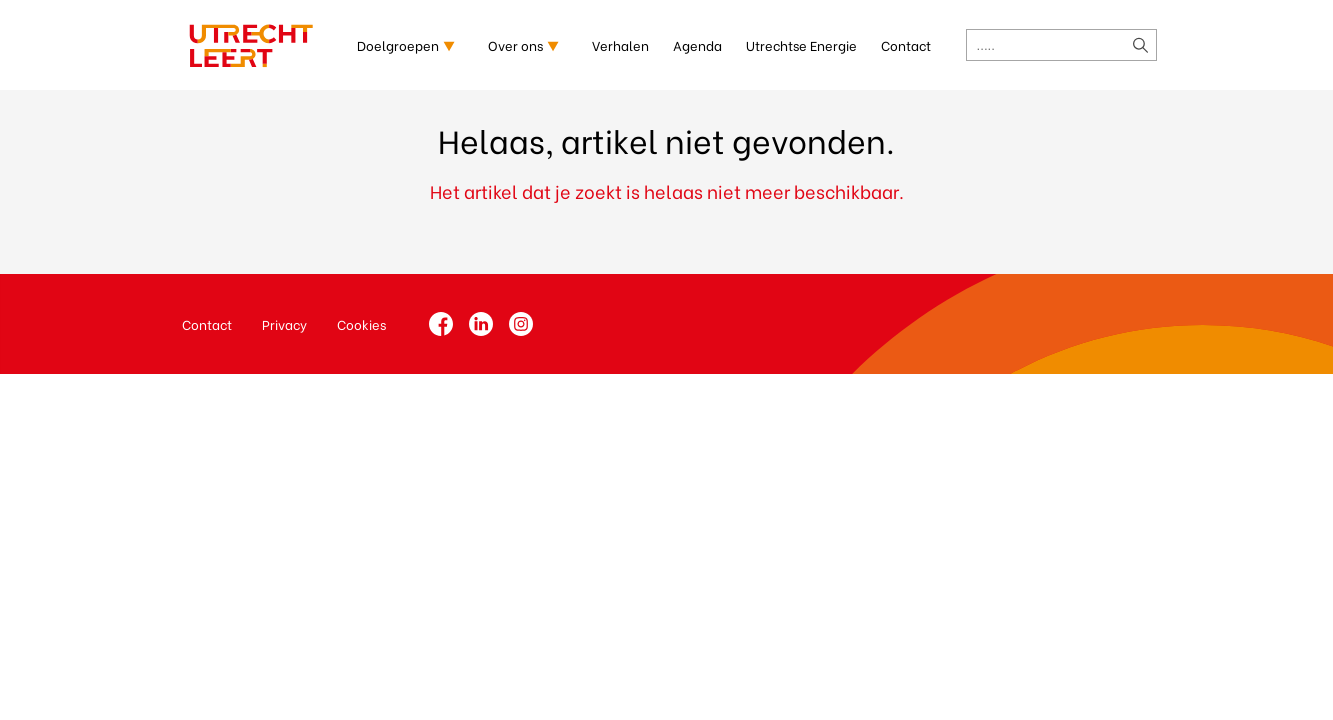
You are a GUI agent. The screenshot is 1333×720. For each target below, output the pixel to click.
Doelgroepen (398, 44)
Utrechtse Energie (801, 44)
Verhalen (620, 44)
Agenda (697, 44)
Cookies (361, 323)
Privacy (284, 323)
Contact (906, 44)
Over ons (515, 44)
